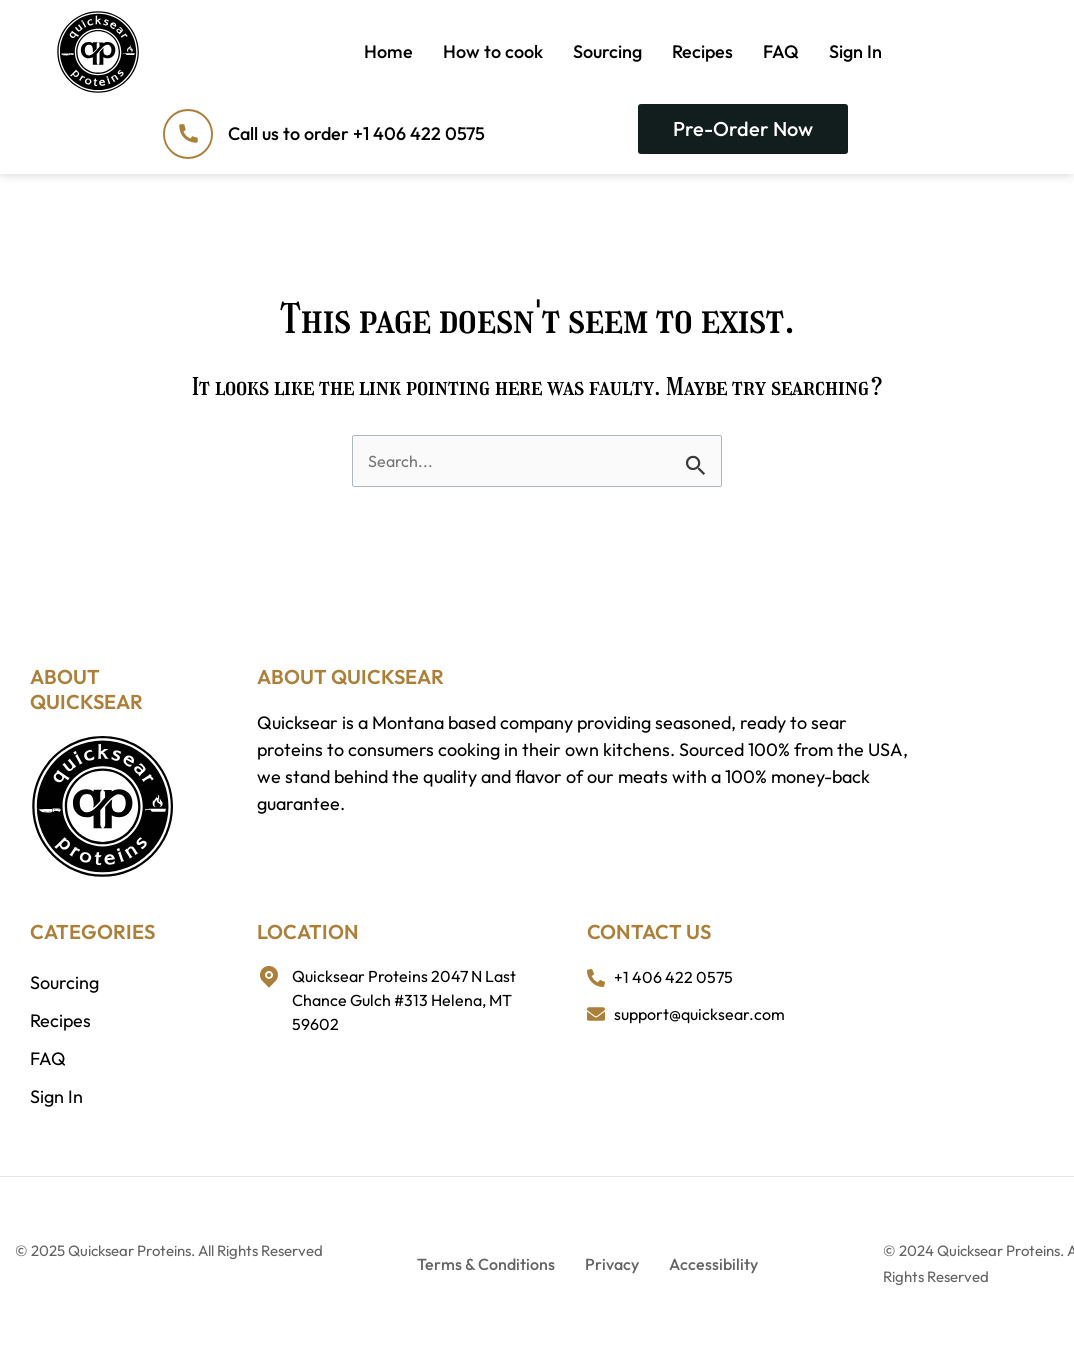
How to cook (493, 51)
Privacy (612, 1264)
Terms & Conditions (486, 1264)
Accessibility (713, 1264)
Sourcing (607, 51)
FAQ (781, 51)
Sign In (855, 51)
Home (388, 51)
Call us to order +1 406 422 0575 (356, 133)
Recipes (702, 51)
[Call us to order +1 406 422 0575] (188, 134)
